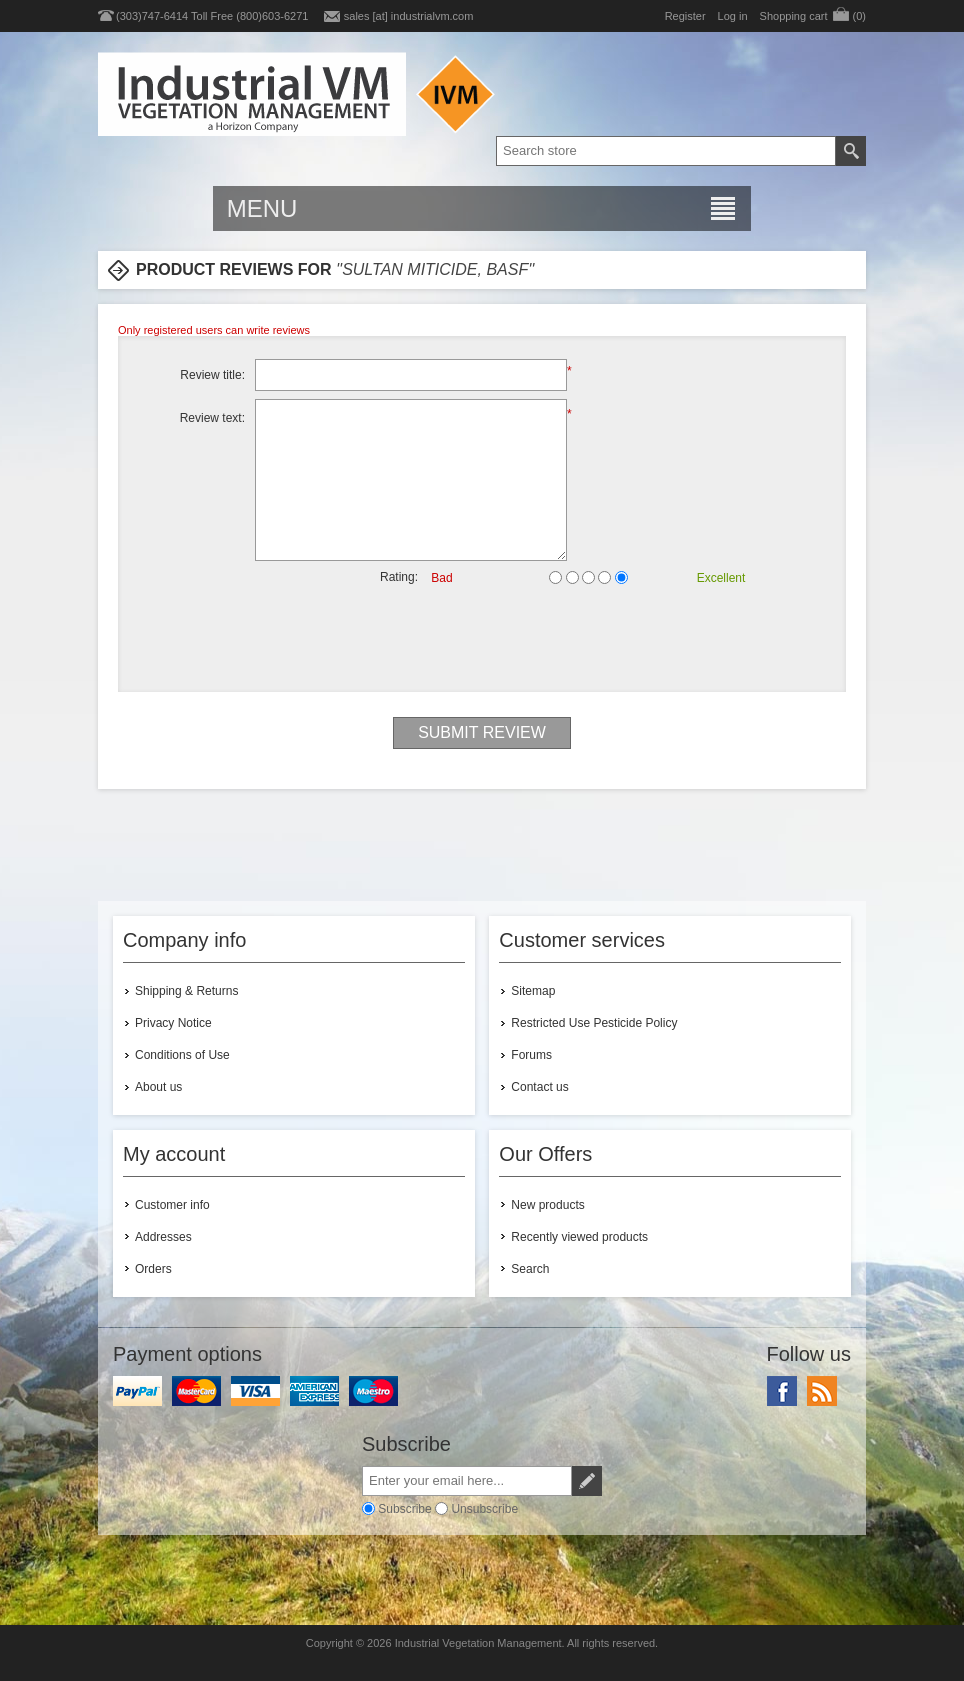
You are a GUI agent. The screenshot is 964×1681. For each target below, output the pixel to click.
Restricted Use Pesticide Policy (594, 1023)
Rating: (399, 577)
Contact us (539, 1087)
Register (685, 16)
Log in (733, 16)
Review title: (212, 375)
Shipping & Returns (186, 991)
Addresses (163, 1237)
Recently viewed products (579, 1237)
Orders (153, 1269)
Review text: (212, 418)
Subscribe (404, 1508)
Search (530, 1269)
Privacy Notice (173, 1023)
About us (158, 1087)
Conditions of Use (182, 1055)
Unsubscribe (484, 1508)
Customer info (172, 1205)
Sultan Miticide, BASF (435, 269)
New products (547, 1205)
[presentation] (482, 638)
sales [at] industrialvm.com (409, 16)
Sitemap (533, 991)
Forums (531, 1055)
